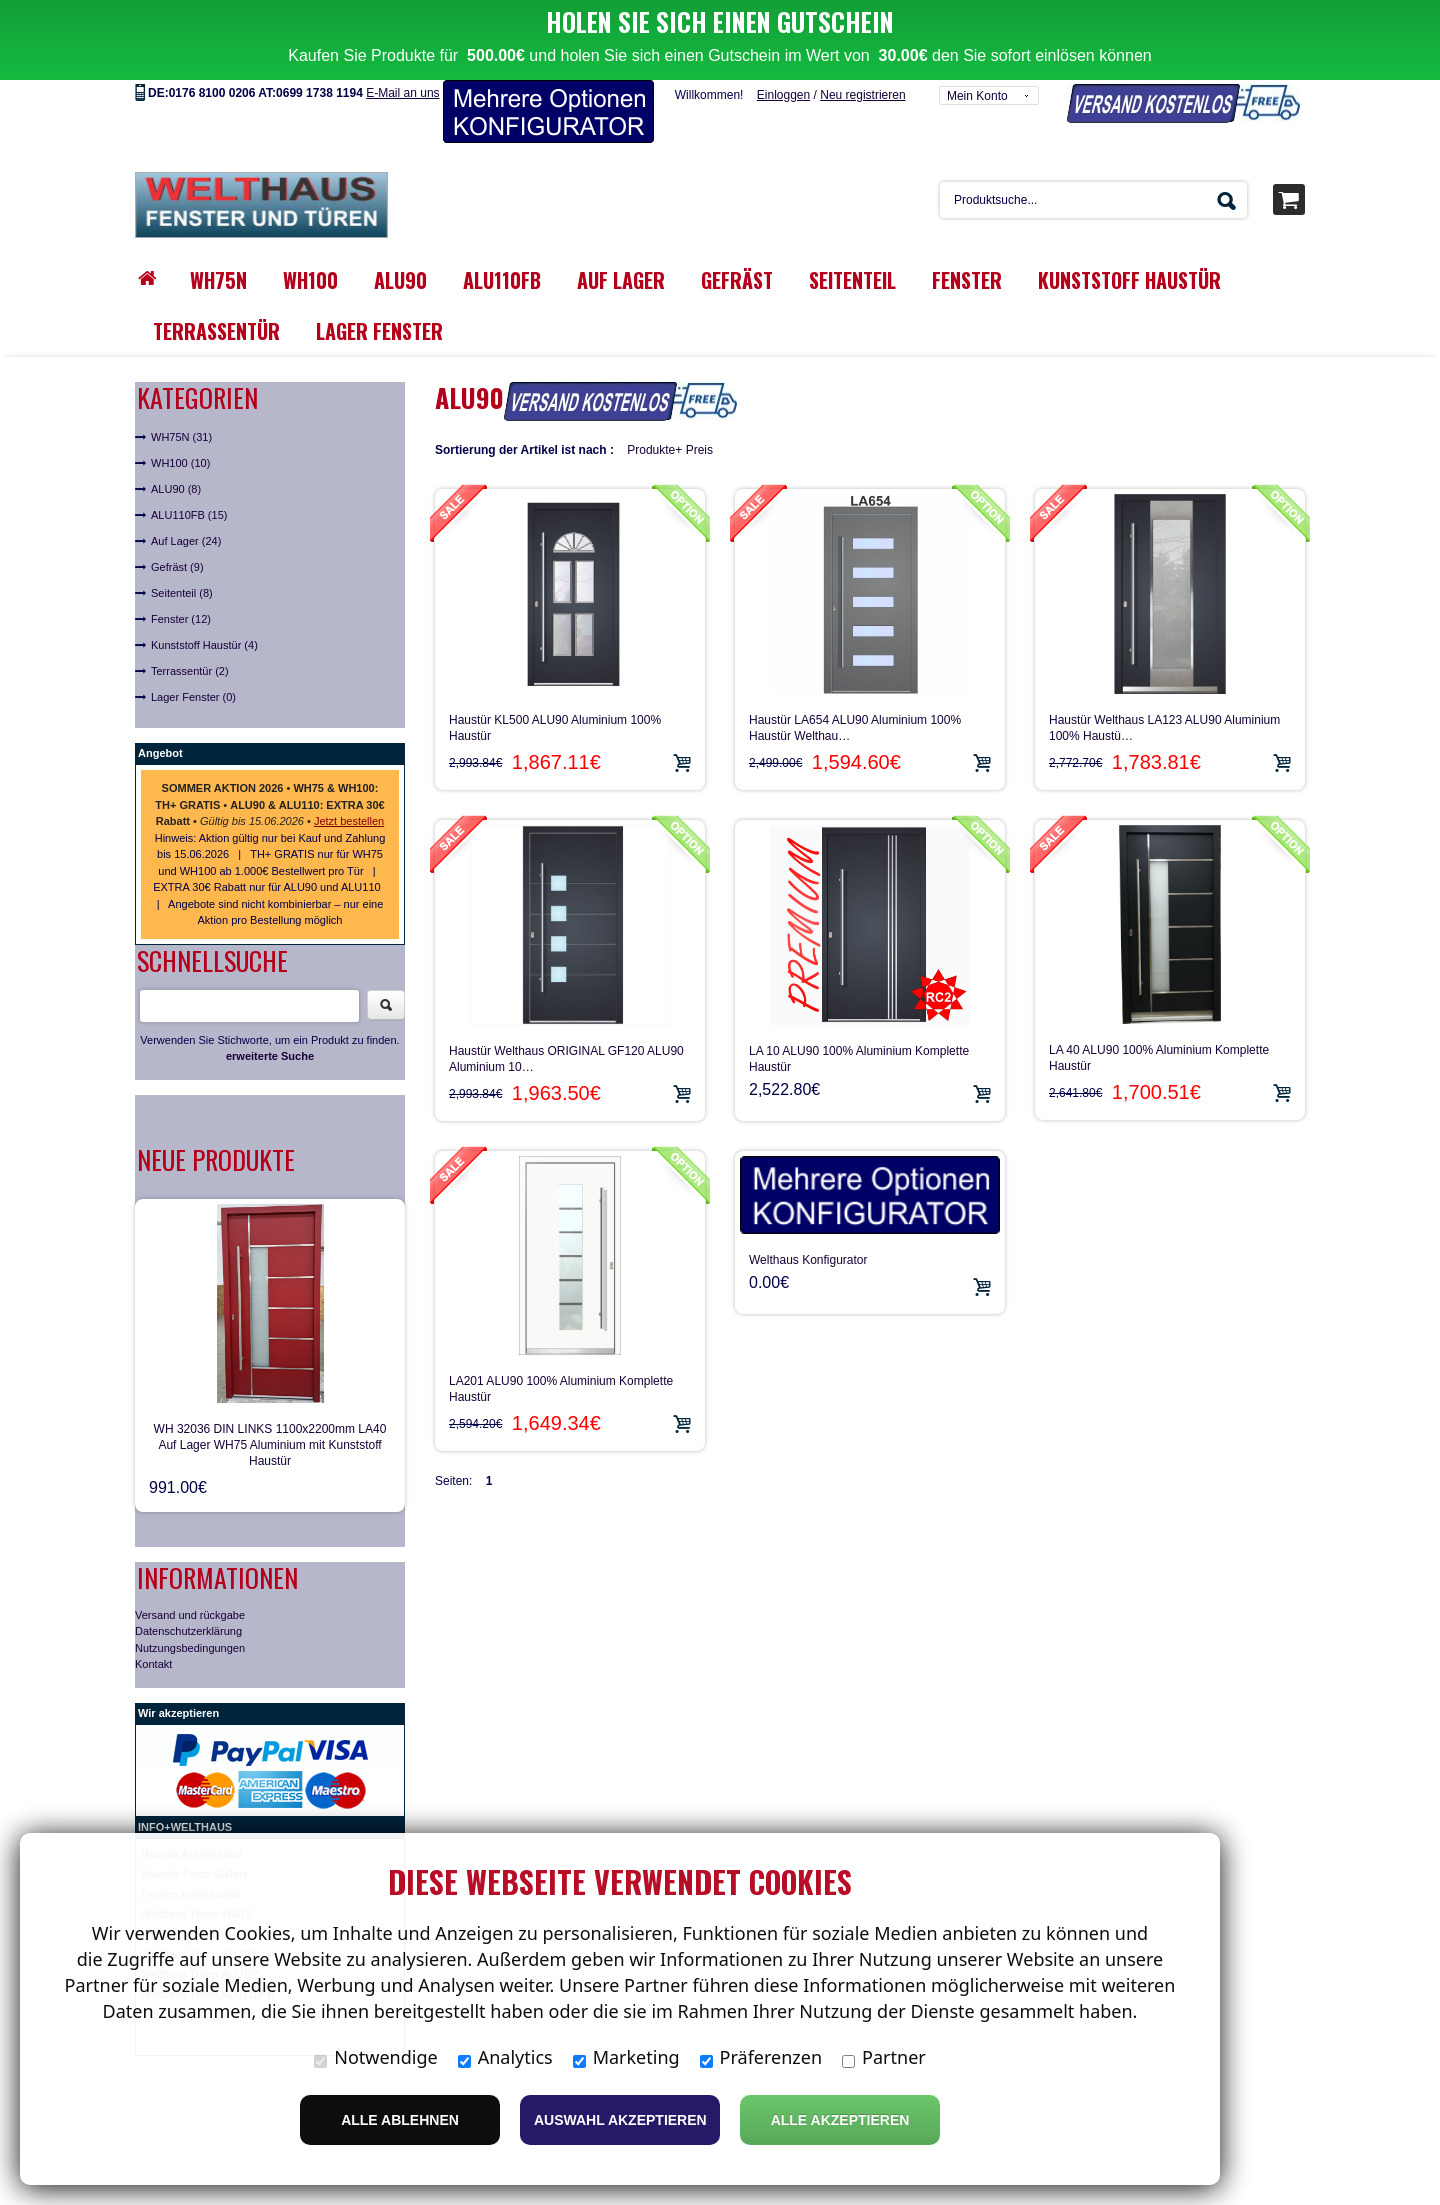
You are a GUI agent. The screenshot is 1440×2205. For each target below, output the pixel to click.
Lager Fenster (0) (193, 647)
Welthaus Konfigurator (808, 1209)
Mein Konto (977, 46)
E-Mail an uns (402, 43)
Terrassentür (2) (190, 621)
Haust (155, 1803)
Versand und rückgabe (190, 1564)
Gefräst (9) (177, 517)
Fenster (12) (181, 569)
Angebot (160, 703)
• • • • (269, 754)
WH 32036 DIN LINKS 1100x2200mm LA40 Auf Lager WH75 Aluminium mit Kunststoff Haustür (270, 1394)
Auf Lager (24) (186, 491)
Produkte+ (654, 400)
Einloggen (783, 45)
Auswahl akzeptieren (620, 2120)
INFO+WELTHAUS (185, 1776)
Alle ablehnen (400, 2120)
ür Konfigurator (206, 1803)
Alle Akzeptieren (840, 2120)
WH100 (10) (180, 413)
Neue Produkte (216, 1108)
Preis (699, 400)
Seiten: (453, 1430)
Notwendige (375, 2057)
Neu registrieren (862, 45)
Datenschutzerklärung (188, 1581)
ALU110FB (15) (189, 465)
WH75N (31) (181, 387)
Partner (884, 2057)
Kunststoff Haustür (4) (204, 595)
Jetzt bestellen (349, 771)
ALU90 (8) (176, 439)
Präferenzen (761, 2057)
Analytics (505, 2057)
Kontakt (153, 1614)
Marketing (626, 2057)
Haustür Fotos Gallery (194, 1823)
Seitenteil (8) (182, 543)
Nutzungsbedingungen (190, 1597)
